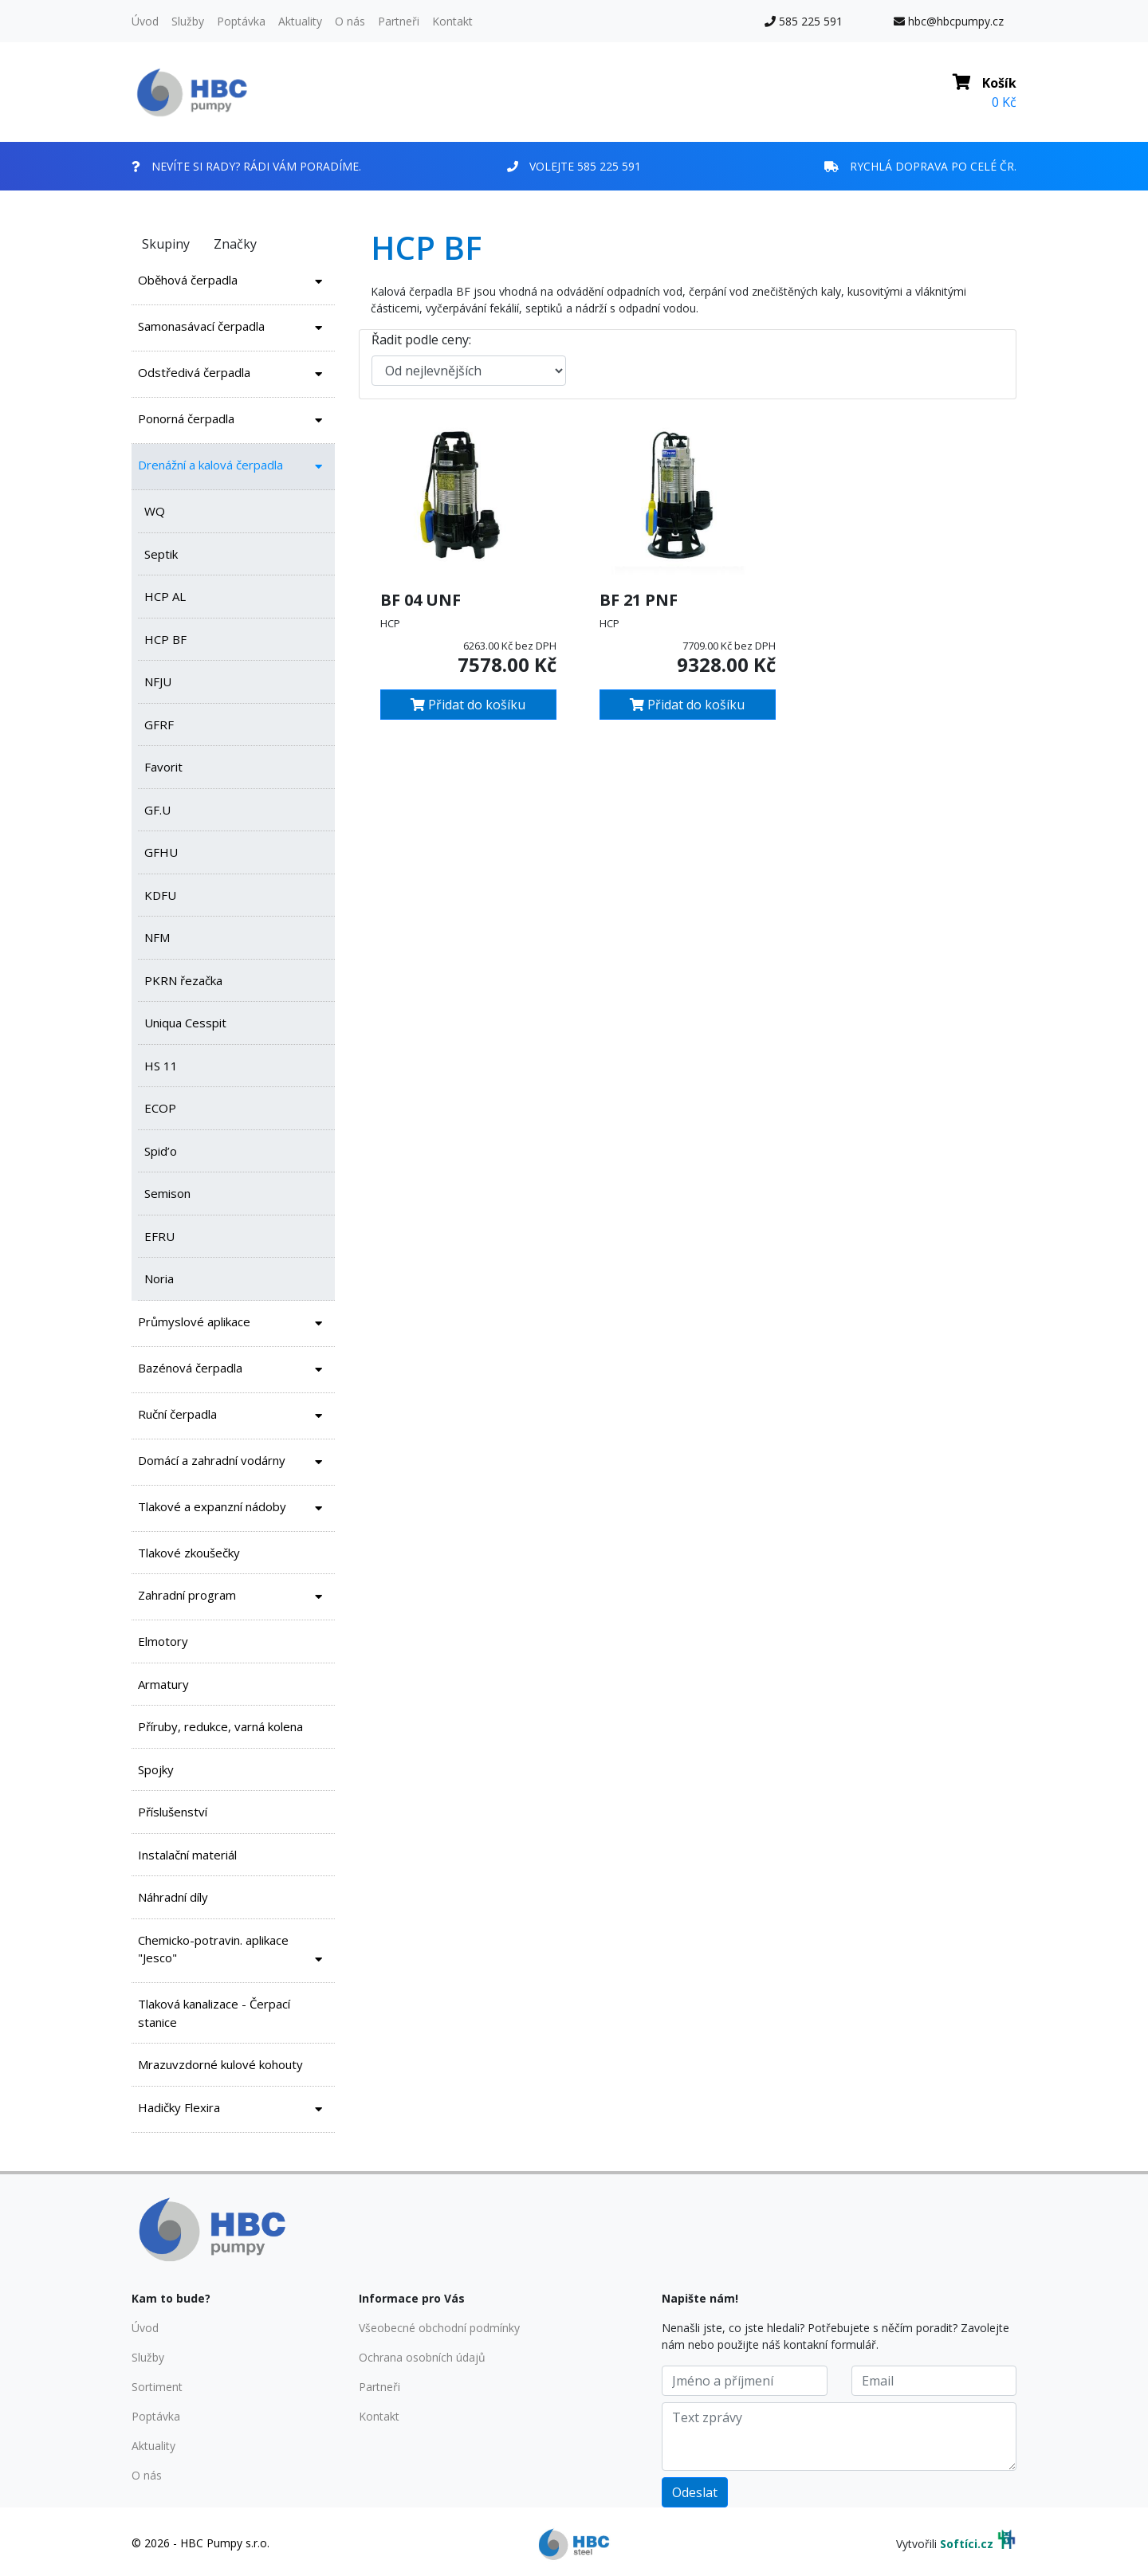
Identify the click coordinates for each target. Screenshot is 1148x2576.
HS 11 (161, 1066)
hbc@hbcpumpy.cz (949, 21)
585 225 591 (804, 21)
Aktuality (300, 21)
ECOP (160, 1108)
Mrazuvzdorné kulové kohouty (220, 2064)
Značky (235, 244)
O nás (350, 21)
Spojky (156, 1769)
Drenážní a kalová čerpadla (233, 466)
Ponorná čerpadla (233, 420)
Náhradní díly (173, 1897)
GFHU (161, 852)
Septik (161, 554)
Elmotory (163, 1641)
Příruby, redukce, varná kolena (220, 1726)
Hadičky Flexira (233, 2109)
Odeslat (695, 2492)
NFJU (157, 681)
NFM (157, 937)
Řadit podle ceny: (421, 339)
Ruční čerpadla (233, 1416)
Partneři (398, 21)
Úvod (145, 21)
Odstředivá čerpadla (233, 374)
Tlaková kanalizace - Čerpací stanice (214, 2013)
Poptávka (241, 21)
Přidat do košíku (468, 704)
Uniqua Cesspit (185, 1023)
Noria (159, 1278)
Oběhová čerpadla (233, 282)
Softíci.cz (966, 2543)
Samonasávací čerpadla (233, 328)
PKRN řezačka (183, 980)
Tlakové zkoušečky (189, 1553)
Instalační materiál (187, 1855)
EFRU (159, 1236)
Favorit (163, 767)
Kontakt (452, 21)
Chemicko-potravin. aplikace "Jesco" (233, 1951)
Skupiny (166, 244)
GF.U (157, 810)
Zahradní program (233, 1597)
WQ (154, 511)
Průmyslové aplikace (233, 1323)
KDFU (160, 895)
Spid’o (160, 1151)
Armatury (163, 1684)
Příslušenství (172, 1812)
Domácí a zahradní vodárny (233, 1462)
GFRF (159, 724)
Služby (187, 21)
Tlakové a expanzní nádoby (233, 1508)
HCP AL (165, 596)
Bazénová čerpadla (233, 1369)
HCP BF (165, 639)
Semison (167, 1193)
